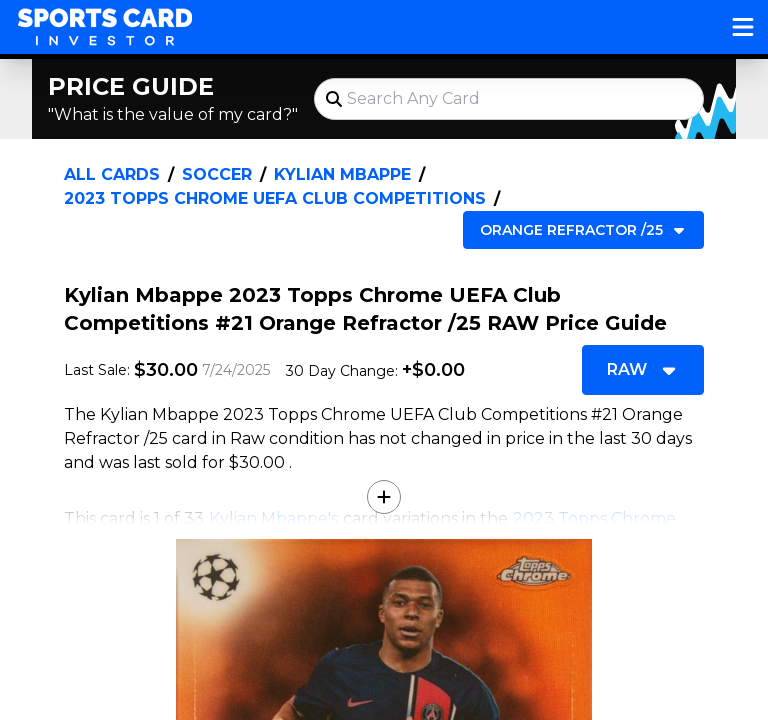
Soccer (217, 174)
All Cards (112, 174)
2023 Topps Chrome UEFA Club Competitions (275, 198)
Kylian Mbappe (342, 174)
